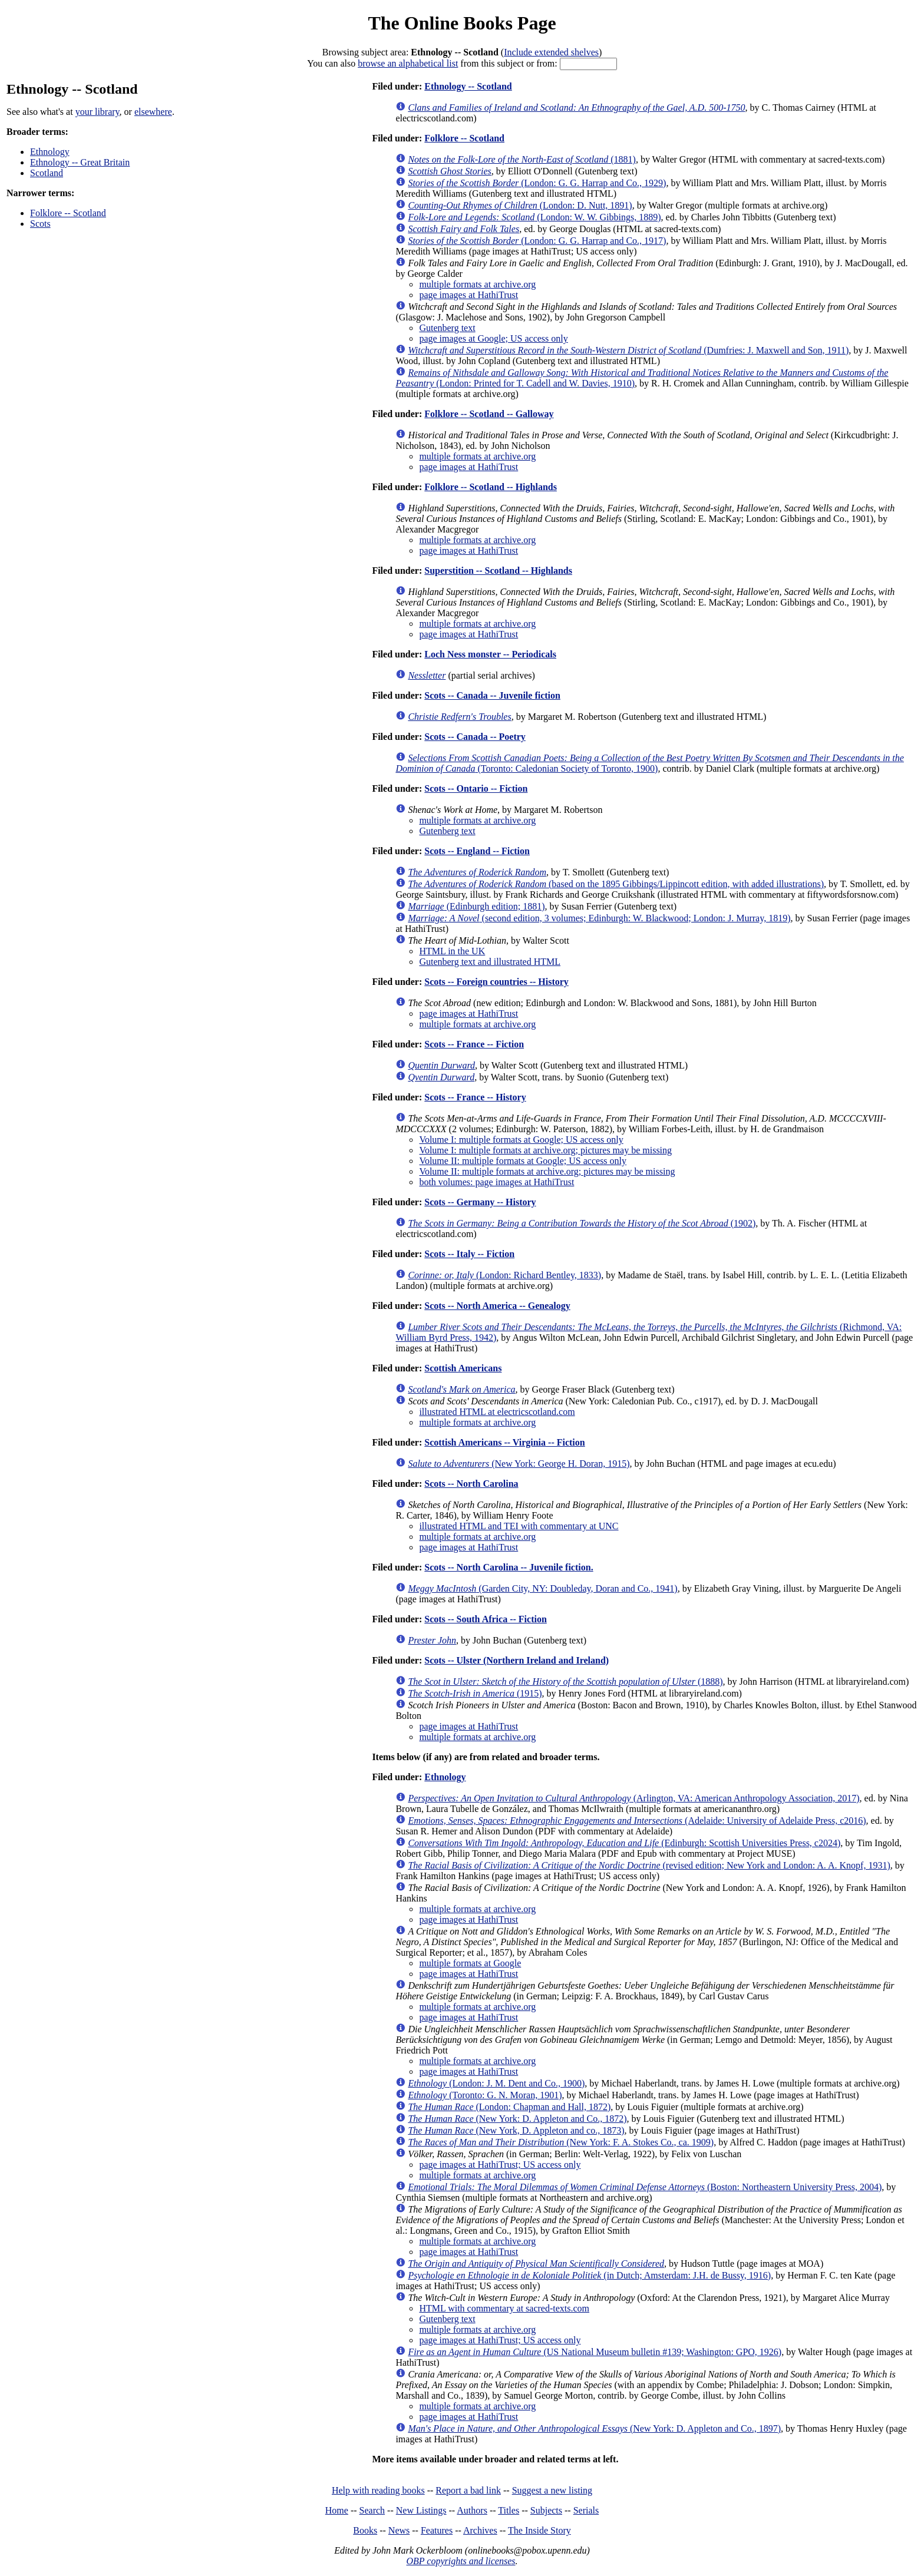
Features (437, 2530)
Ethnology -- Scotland (468, 86)
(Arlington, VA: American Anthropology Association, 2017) (633, 1798)
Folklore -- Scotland (68, 213)
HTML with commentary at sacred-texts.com (504, 2308)
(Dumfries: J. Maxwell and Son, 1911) (628, 350)
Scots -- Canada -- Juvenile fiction (492, 695)
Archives (480, 2530)
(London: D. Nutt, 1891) (520, 205)
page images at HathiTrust (468, 295)
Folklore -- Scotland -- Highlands (490, 487)
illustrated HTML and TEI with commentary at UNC (518, 1526)
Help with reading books (378, 2490)
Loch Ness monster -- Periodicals (490, 654)
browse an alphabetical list (408, 63)
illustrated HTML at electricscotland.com (497, 1412)
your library (97, 112)
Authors (472, 2510)
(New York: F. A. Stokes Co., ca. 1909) (561, 2142)
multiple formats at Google (470, 1963)
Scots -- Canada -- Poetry (475, 737)
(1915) (475, 1693)
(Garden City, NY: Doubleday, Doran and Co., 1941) (542, 1588)
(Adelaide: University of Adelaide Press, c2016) (637, 1821)
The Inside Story (539, 2530)
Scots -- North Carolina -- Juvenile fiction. (508, 1567)
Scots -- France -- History (475, 1097)
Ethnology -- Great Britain (80, 162)
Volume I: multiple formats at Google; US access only (521, 1140)
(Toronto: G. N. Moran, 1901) (485, 2095)
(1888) (565, 1681)
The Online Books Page (462, 23)
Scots (40, 224)
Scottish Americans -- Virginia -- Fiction (504, 1442)
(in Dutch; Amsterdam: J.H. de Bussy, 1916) (589, 2275)
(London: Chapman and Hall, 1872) (509, 2107)
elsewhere (153, 112)
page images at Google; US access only (493, 338)
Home (336, 2510)
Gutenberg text (447, 328)
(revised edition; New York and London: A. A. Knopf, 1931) (649, 1865)
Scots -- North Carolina (471, 1484)
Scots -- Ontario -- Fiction (475, 788)
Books (365, 2530)
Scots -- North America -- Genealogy (497, 1306)
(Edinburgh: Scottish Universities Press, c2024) (624, 1843)
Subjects (546, 2510)
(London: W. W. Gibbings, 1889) (534, 217)
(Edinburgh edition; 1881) (476, 906)
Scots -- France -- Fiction (474, 1044)
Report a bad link (468, 2490)
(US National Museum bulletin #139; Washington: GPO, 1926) (594, 2352)
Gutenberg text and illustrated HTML (489, 962)
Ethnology (50, 152)
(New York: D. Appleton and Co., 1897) (594, 2428)
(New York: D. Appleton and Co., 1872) (517, 2119)
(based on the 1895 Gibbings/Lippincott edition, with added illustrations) (616, 884)
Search (372, 2510)
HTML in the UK (452, 951)
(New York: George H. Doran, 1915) (518, 1464)
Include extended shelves (551, 52)
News (399, 2530)
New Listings (421, 2510)
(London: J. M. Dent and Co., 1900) (496, 2083)
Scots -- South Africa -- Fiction (485, 1619)
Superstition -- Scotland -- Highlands (498, 571)
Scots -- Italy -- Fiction (469, 1254)
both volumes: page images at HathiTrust (496, 1182)
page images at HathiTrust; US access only (499, 2165)
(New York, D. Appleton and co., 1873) (516, 2130)
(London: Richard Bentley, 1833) (504, 1275)
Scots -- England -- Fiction (477, 851)
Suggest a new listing (552, 2490)
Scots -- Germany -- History (480, 1202)
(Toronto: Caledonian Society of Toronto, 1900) (649, 763)
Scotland (46, 173)
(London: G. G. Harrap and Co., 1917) (537, 241)
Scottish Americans (462, 1368)
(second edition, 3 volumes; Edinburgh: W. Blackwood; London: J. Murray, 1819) (599, 918)
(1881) (521, 159)
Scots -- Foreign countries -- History (496, 982)
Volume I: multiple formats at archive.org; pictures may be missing (545, 1150)
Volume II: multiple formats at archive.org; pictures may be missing (547, 1171)
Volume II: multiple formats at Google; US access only (522, 1161)
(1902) (581, 1223)
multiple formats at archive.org (477, 284)
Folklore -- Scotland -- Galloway (488, 414)
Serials (586, 2510)
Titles (508, 2510)
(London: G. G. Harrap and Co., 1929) (537, 183)
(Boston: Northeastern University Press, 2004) (645, 2187)
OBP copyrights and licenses (460, 2561)
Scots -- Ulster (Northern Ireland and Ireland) (516, 1660)
